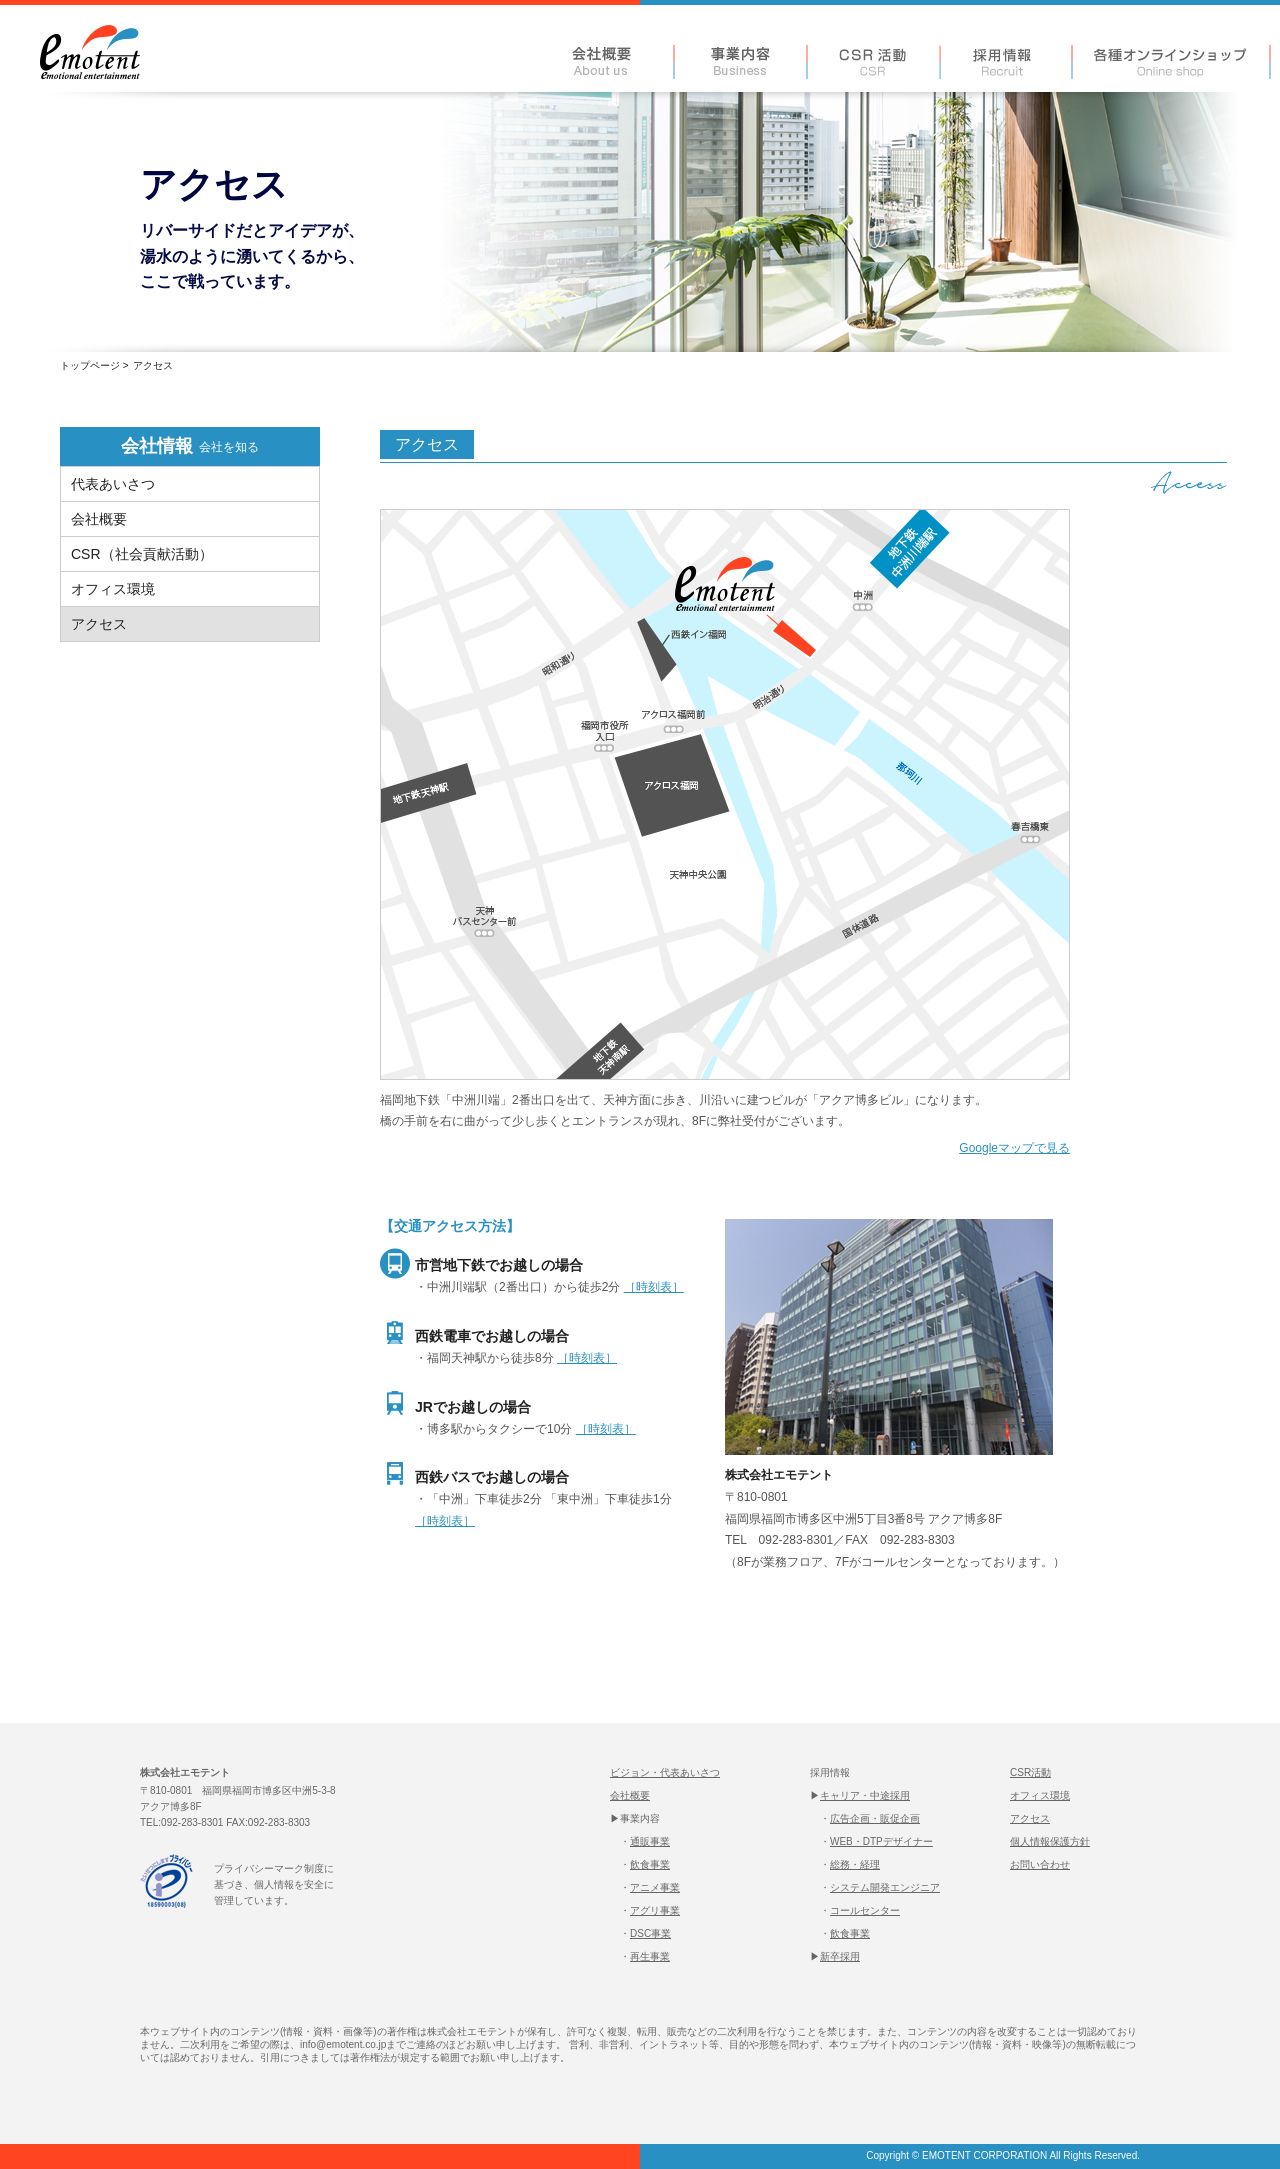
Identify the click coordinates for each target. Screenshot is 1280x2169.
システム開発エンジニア (885, 1887)
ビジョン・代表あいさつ (665, 1772)
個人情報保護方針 (1050, 1841)
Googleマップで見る (1014, 1148)
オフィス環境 (1040, 1795)
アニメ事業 (655, 1887)
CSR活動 (1030, 1772)
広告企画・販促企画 (875, 1818)
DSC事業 (650, 1933)
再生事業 (650, 1956)
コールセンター (865, 1910)
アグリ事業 (655, 1910)
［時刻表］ (654, 1287)
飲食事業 (650, 1864)
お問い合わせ (1040, 1864)
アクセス (1030, 1818)
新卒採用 (840, 1956)
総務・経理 (855, 1864)
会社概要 (630, 1795)
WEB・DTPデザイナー (881, 1841)
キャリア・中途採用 (865, 1795)
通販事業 (650, 1841)
